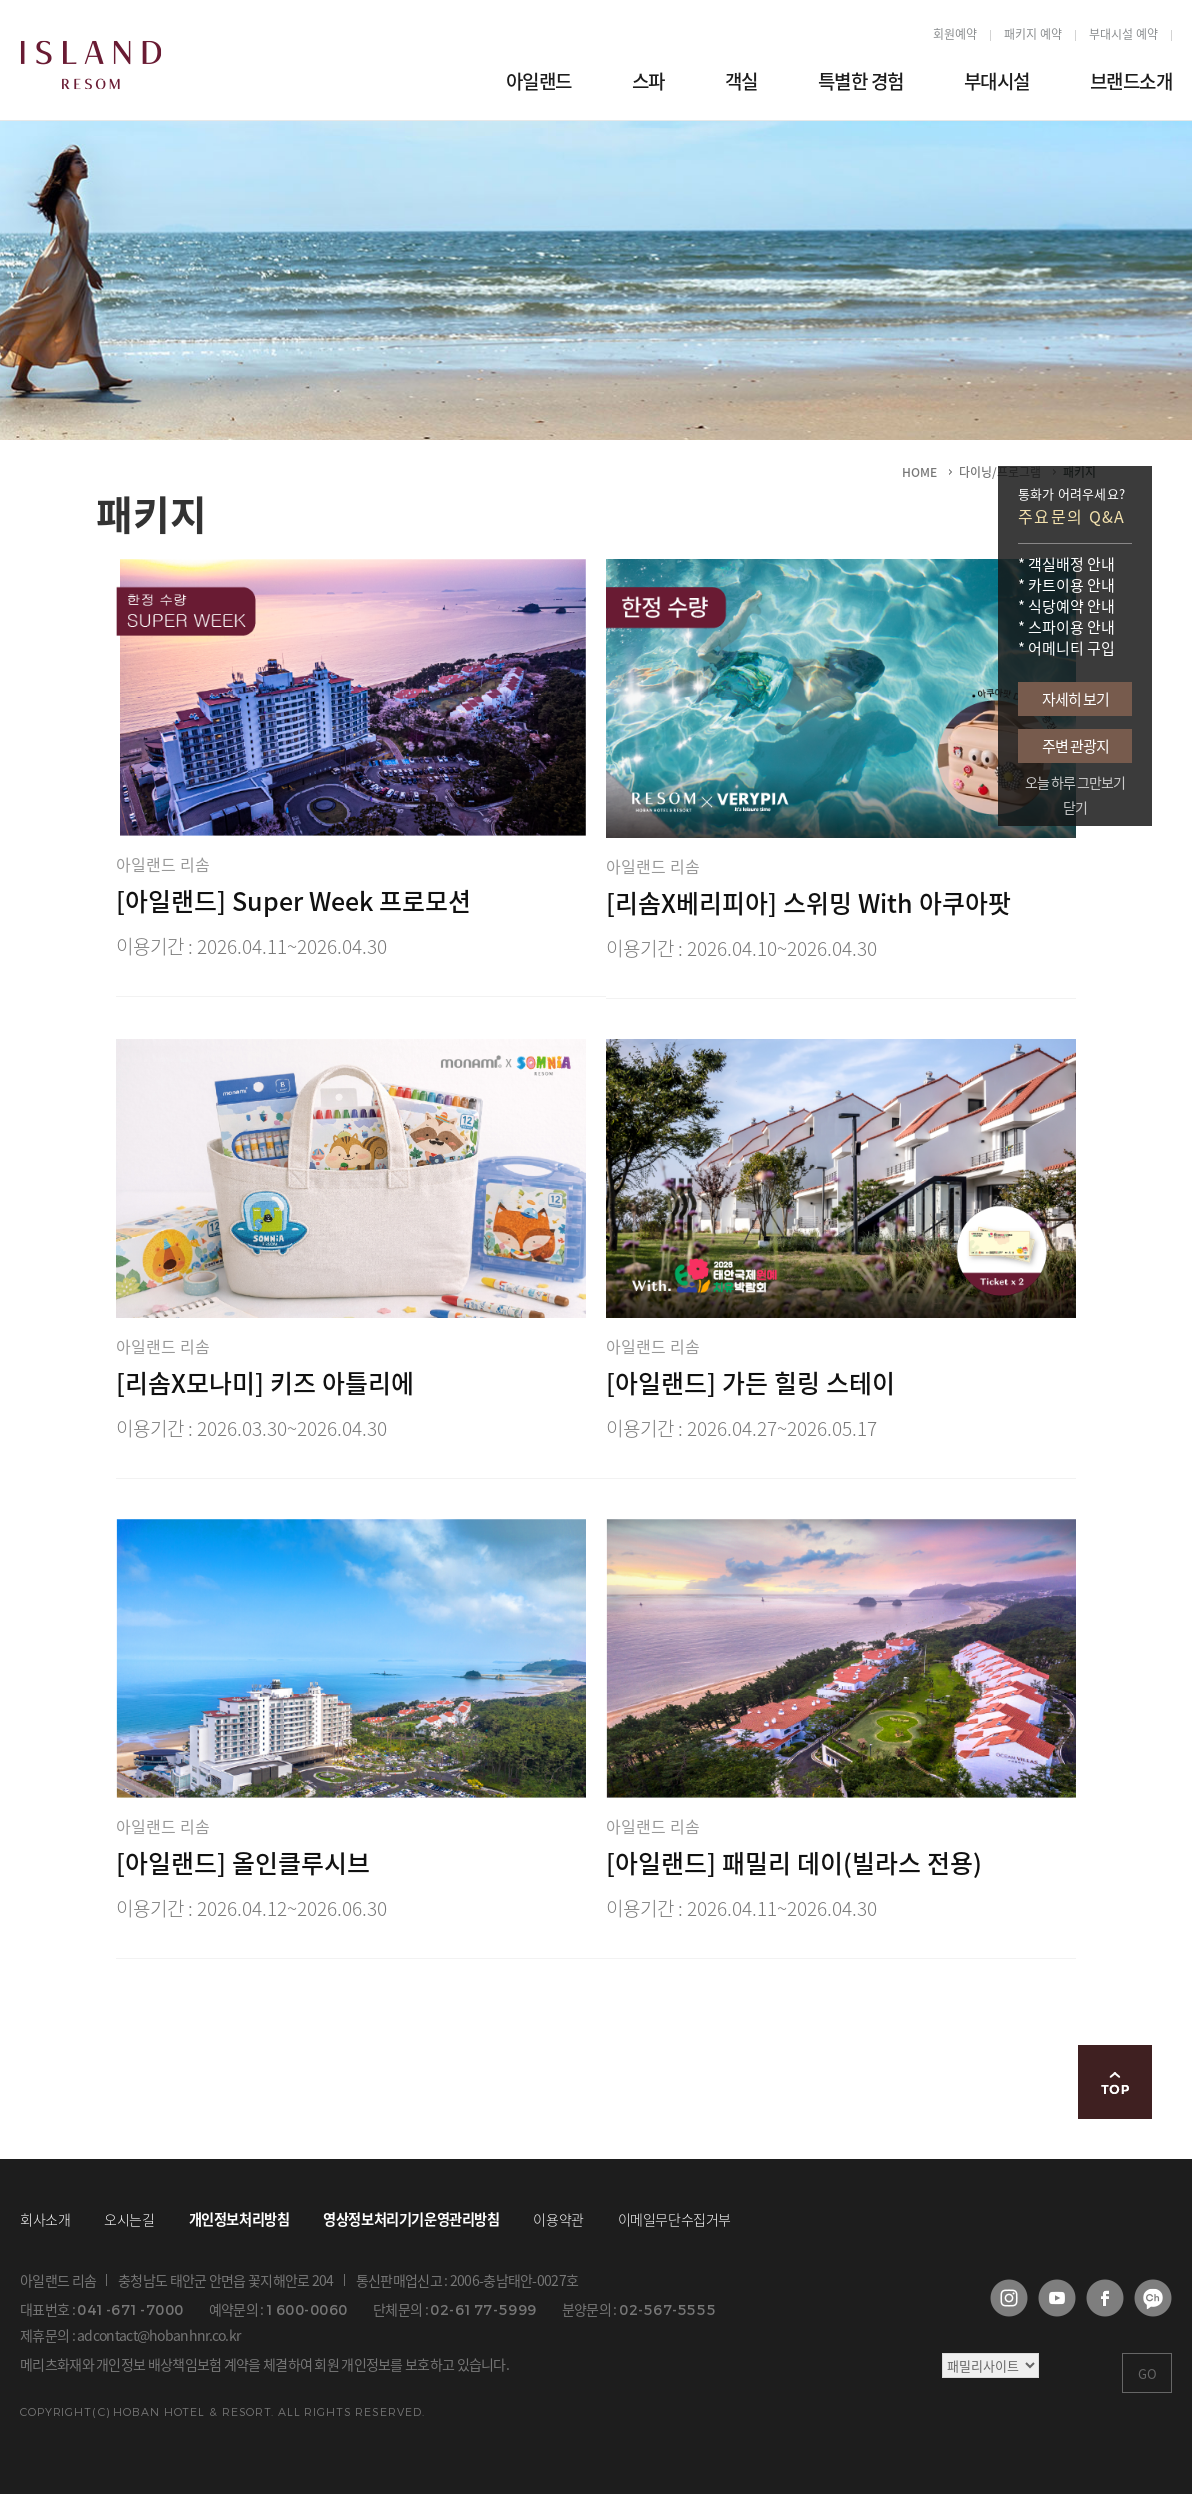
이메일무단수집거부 (674, 2219)
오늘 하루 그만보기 (1075, 782)
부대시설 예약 (1123, 34)
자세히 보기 (1075, 699)
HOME (919, 472)
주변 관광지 (1075, 746)
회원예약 (955, 34)
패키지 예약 (1033, 34)
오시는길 (129, 2219)
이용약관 (558, 2219)
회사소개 (45, 2219)
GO (1147, 2373)
